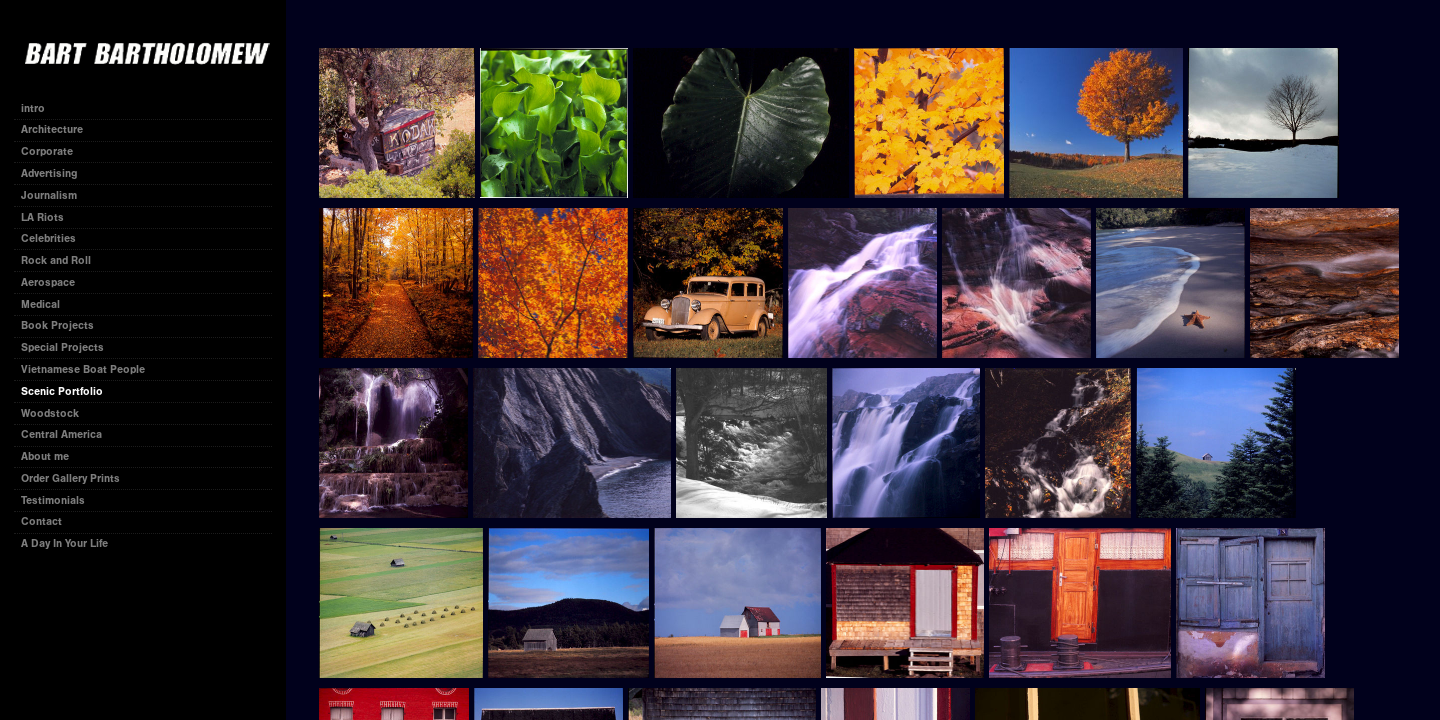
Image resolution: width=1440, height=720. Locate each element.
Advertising (49, 173)
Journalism (56, 195)
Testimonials (53, 500)
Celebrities (48, 238)
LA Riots (42, 217)
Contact (41, 521)
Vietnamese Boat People (83, 369)
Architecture (52, 129)
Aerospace (48, 282)
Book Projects (64, 325)
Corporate (54, 151)
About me (45, 456)
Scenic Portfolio (62, 391)
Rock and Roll (56, 260)
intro (33, 108)
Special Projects (62, 347)
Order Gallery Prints (70, 478)
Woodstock (50, 413)
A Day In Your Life (64, 543)
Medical (40, 304)
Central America (61, 434)
